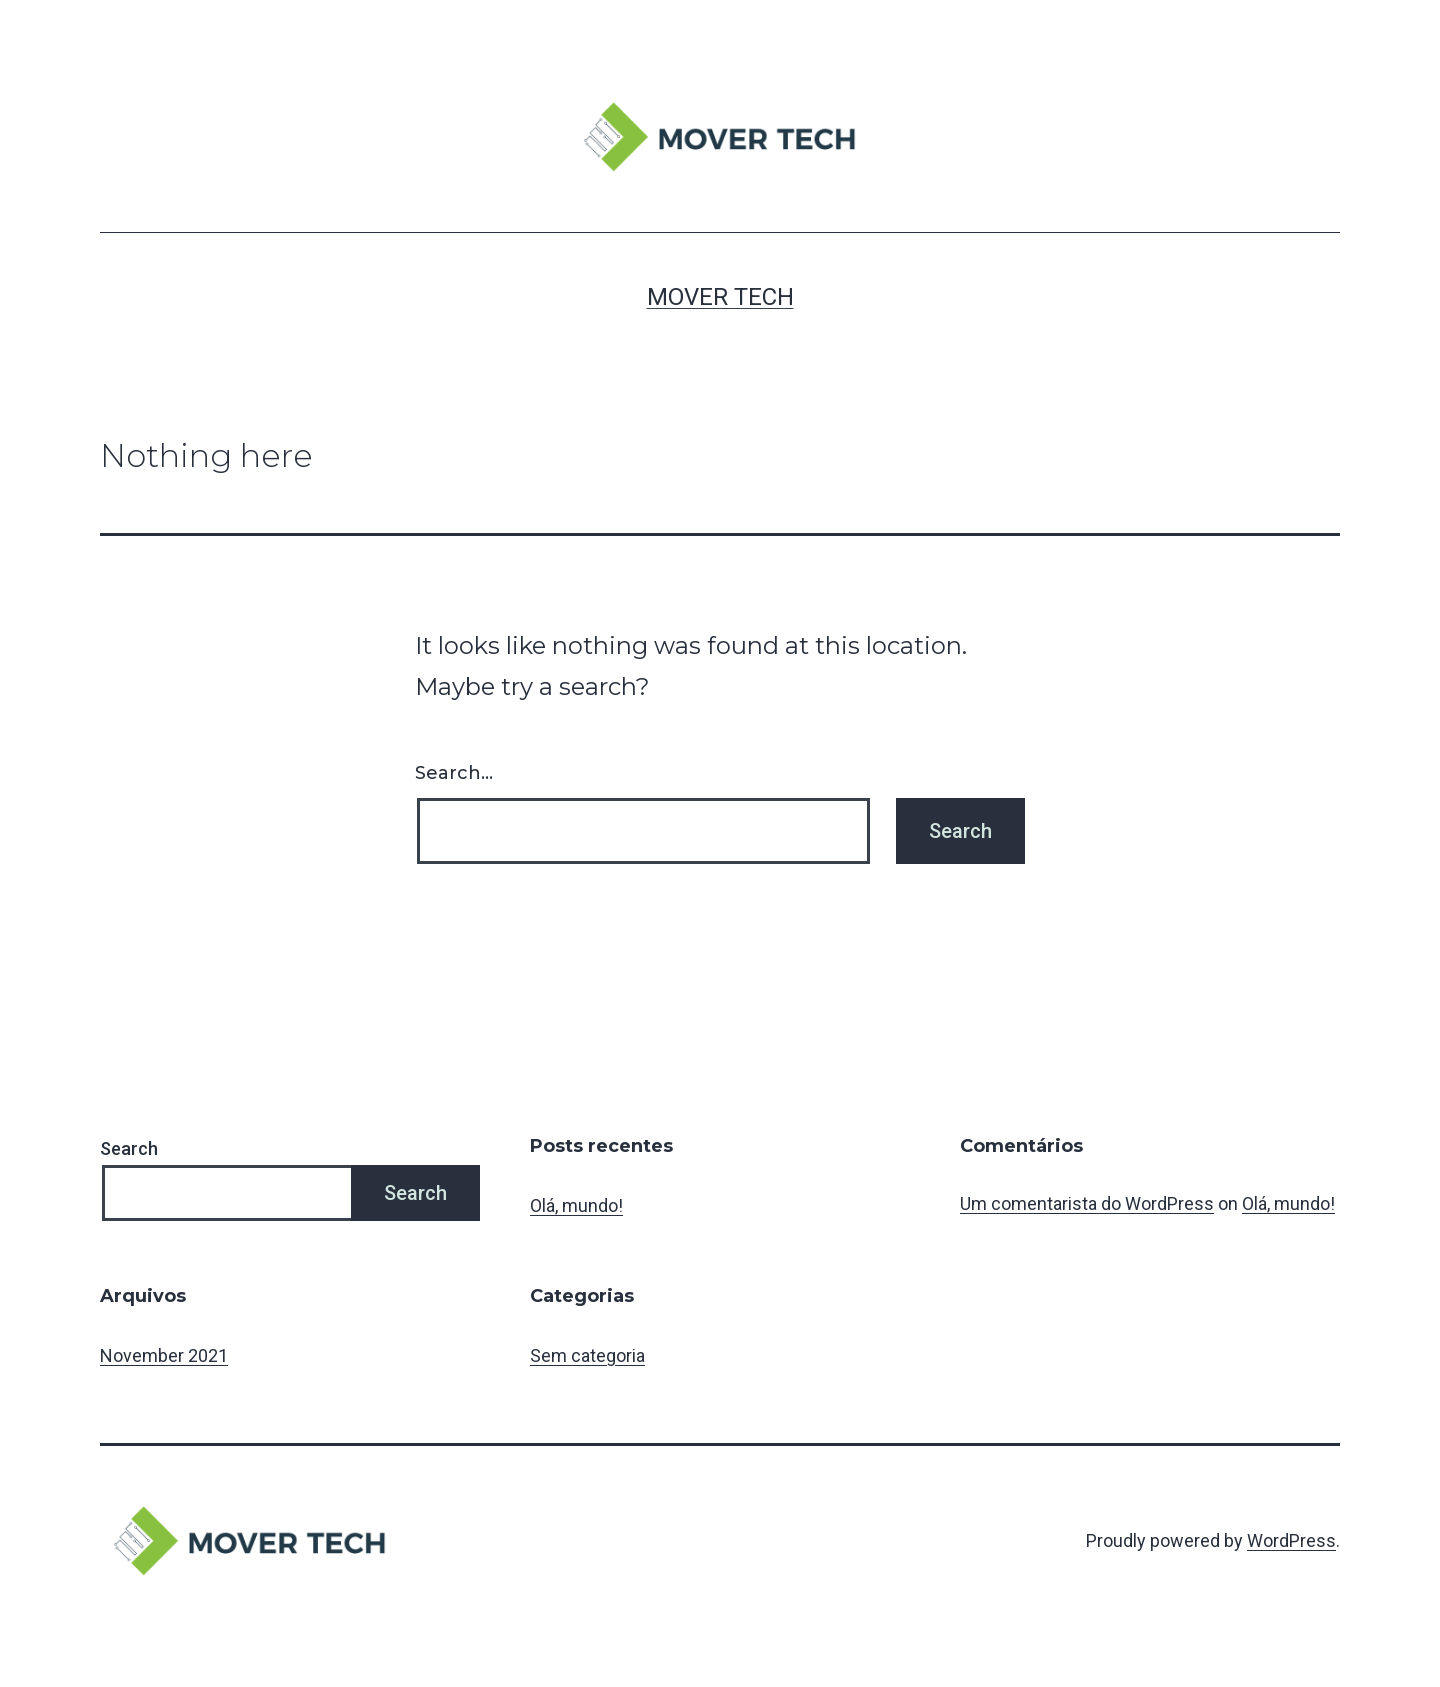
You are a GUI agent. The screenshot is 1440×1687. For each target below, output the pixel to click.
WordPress (1291, 1540)
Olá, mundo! (576, 1205)
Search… (454, 773)
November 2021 (164, 1355)
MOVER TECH (720, 297)
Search (129, 1148)
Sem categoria (587, 1355)
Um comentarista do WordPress (1087, 1203)
